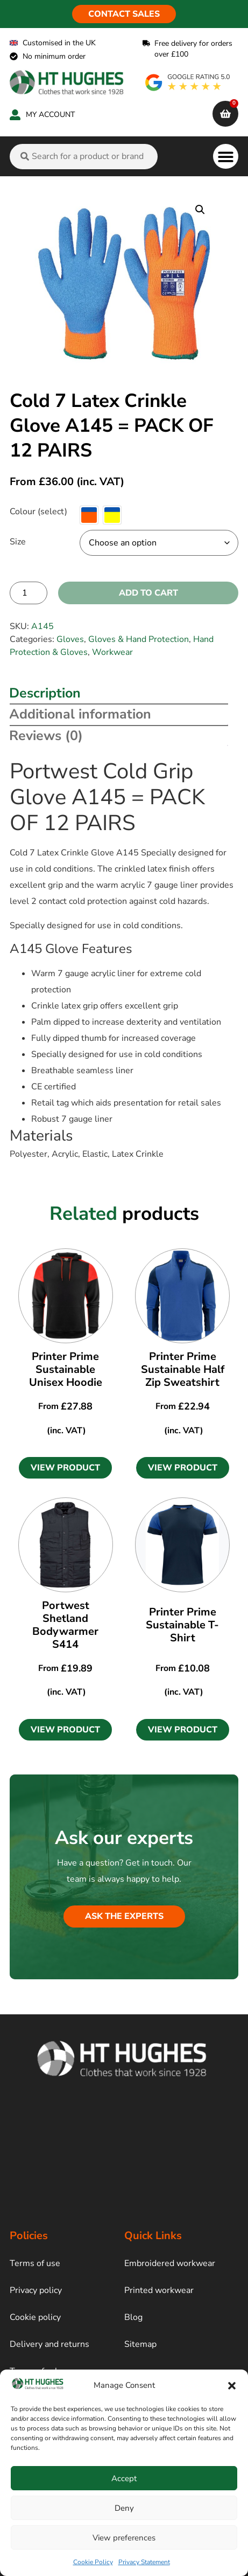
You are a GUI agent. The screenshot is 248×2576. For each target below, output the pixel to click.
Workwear (112, 652)
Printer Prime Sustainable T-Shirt (182, 1625)
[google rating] (188, 82)
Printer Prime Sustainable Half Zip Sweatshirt (182, 1369)
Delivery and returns (49, 2344)
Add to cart (148, 593)
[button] (231, 2385)
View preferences (124, 2537)
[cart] (225, 114)
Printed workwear (159, 2290)
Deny (124, 2508)
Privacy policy (36, 2290)
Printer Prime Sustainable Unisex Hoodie (65, 1369)
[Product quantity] (28, 593)
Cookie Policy (93, 2562)
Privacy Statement (144, 2562)
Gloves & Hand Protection (138, 639)
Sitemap (140, 2344)
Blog (133, 2317)
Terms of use (35, 2263)
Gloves (70, 639)
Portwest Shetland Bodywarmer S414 (65, 1625)
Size (18, 541)
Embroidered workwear (169, 2263)
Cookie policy (35, 2317)
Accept (124, 2478)
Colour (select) (38, 511)
